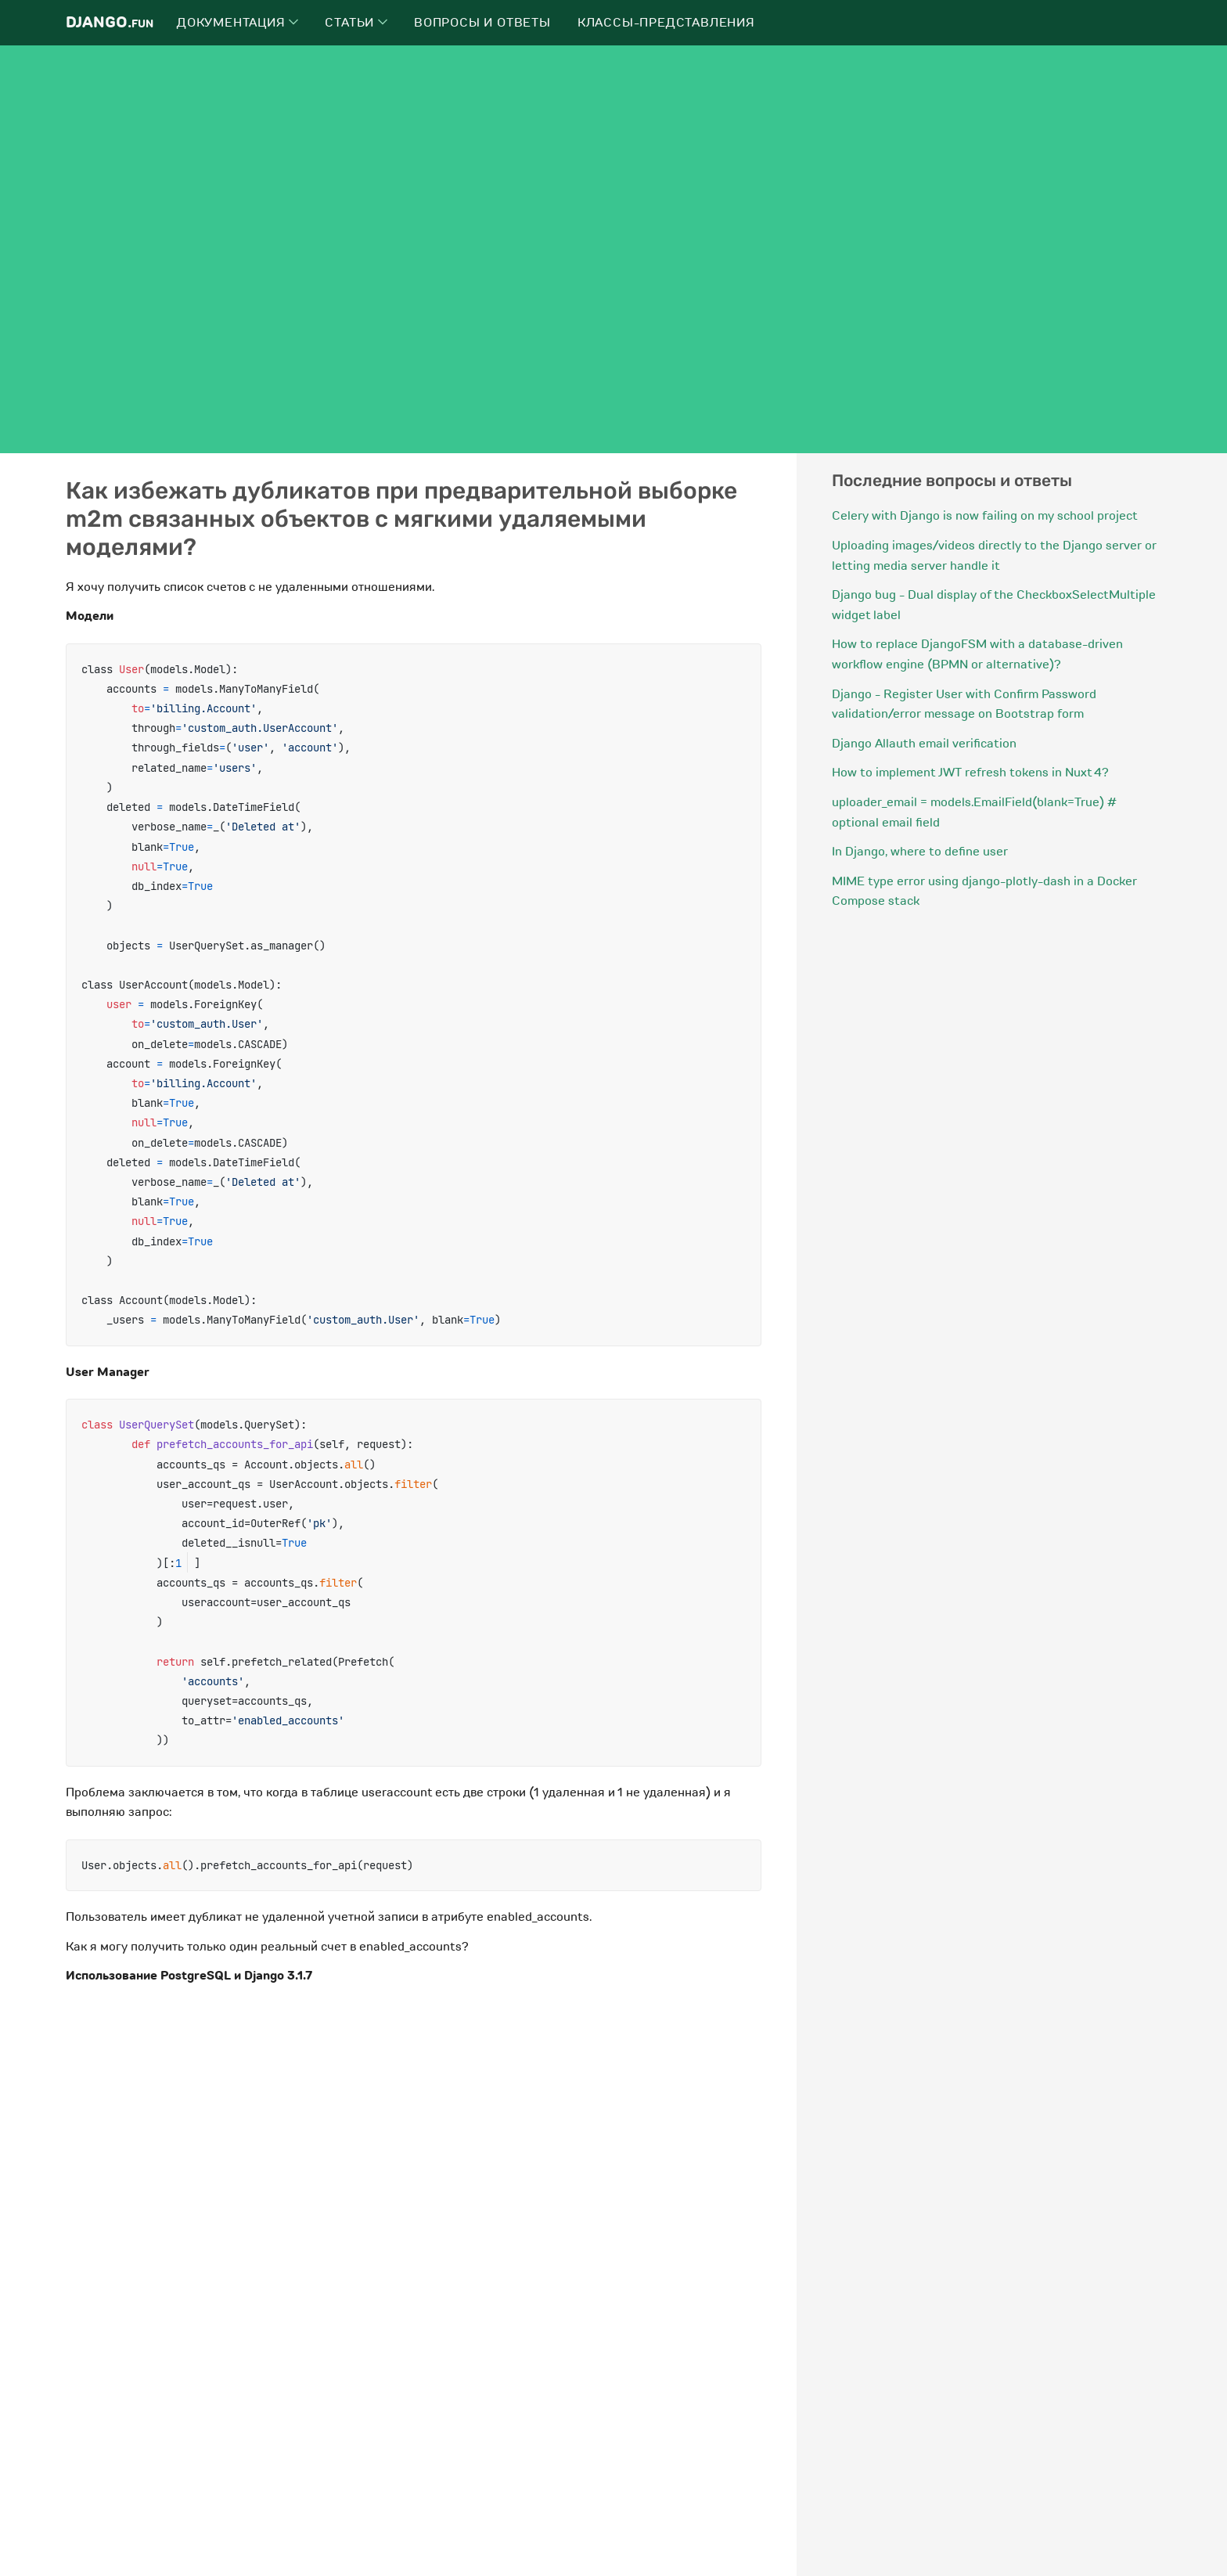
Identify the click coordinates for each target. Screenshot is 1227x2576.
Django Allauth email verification (924, 743)
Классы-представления (666, 22)
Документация (237, 22)
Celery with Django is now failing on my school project (985, 515)
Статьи (356, 22)
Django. (109, 22)
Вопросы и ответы (482, 22)
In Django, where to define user (920, 851)
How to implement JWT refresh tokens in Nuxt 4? (970, 772)
